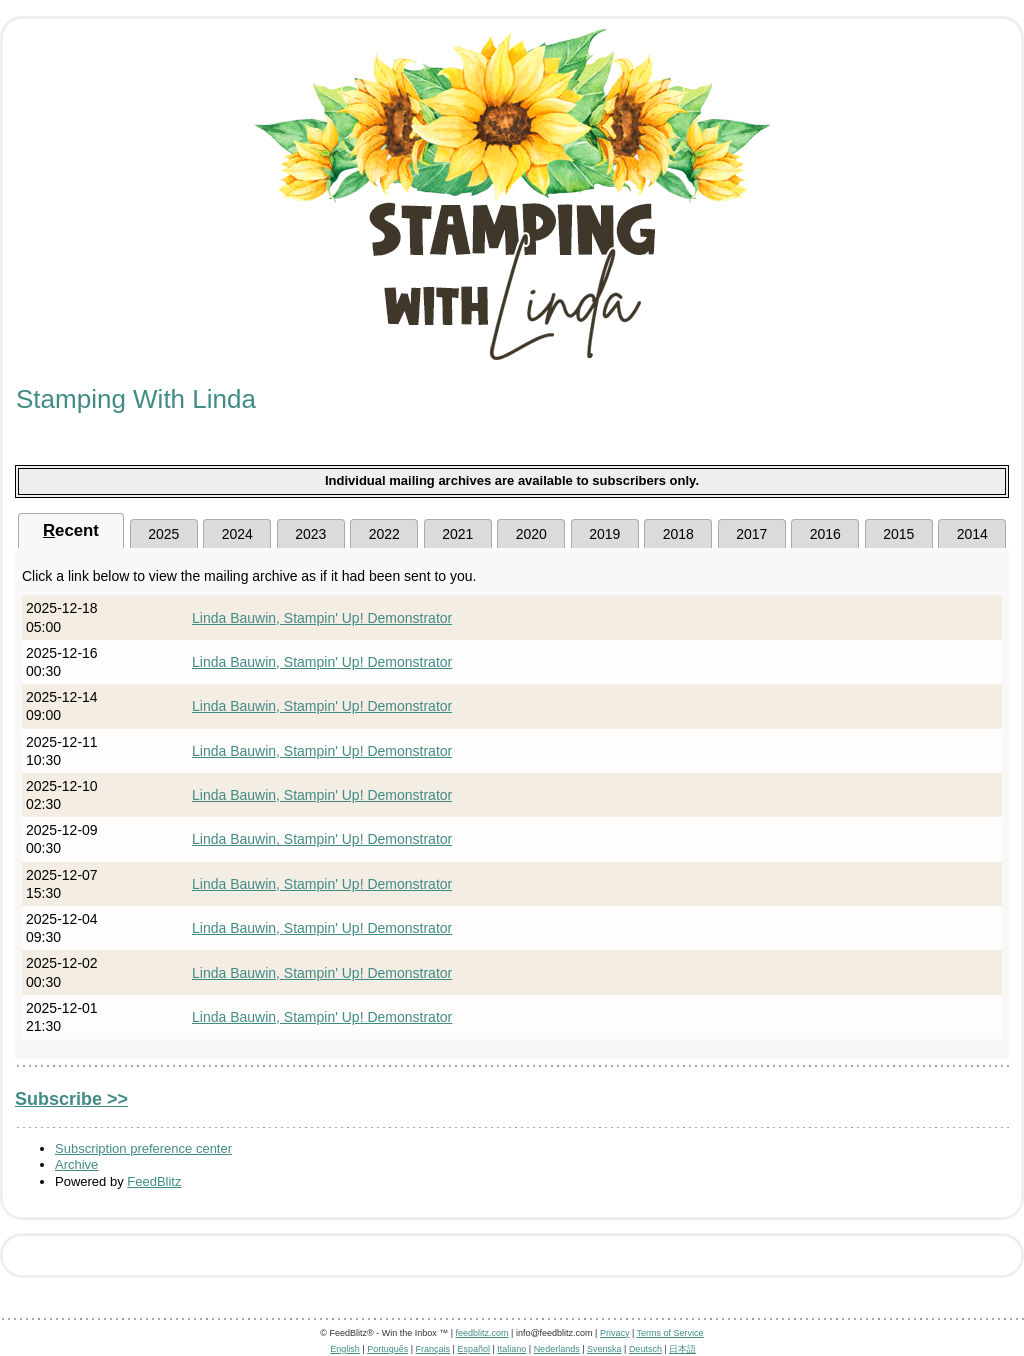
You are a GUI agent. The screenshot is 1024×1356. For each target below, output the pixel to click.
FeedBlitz (154, 1181)
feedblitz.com (482, 1333)
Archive (76, 1164)
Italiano (511, 1349)
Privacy (615, 1333)
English (345, 1349)
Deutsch (645, 1349)
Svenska (604, 1349)
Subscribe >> (71, 1099)
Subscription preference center (143, 1148)
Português (387, 1349)
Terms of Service (670, 1333)
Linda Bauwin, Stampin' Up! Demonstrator (322, 618)
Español (473, 1349)
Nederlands (557, 1349)
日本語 (682, 1349)
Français (433, 1349)
